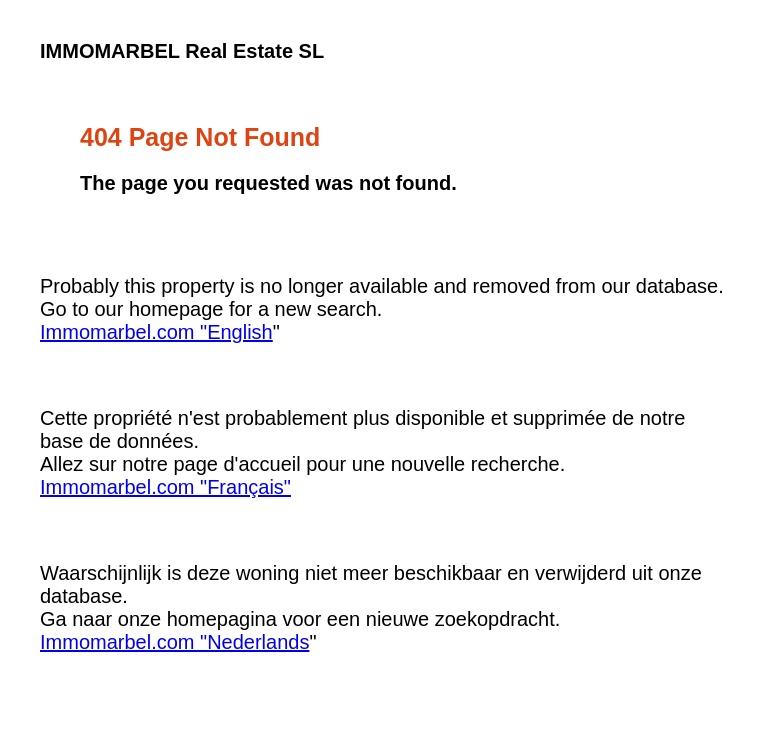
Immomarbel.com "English (156, 332)
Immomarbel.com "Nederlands (174, 642)
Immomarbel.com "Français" (165, 487)
